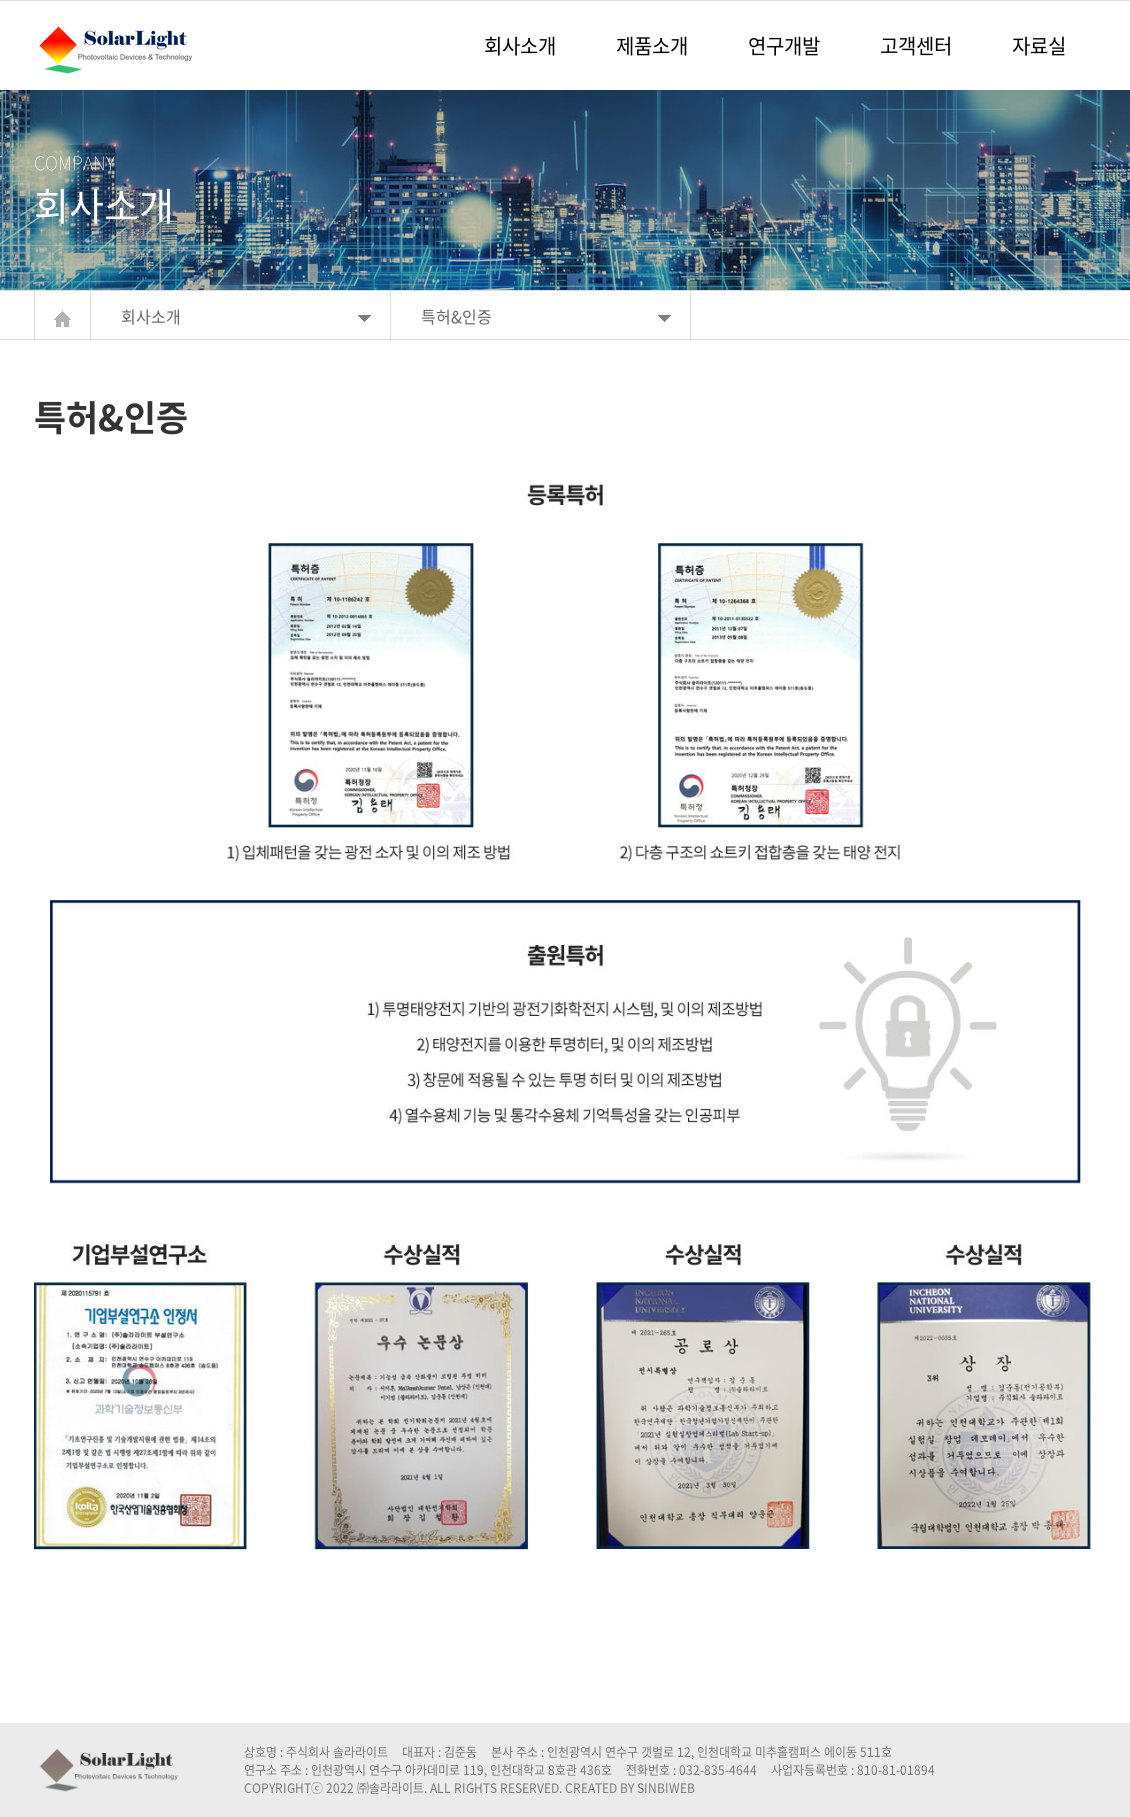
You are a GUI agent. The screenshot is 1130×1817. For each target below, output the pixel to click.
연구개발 (784, 45)
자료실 (1039, 45)
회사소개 (520, 45)
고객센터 (916, 45)
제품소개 (652, 45)
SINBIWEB (666, 1788)
